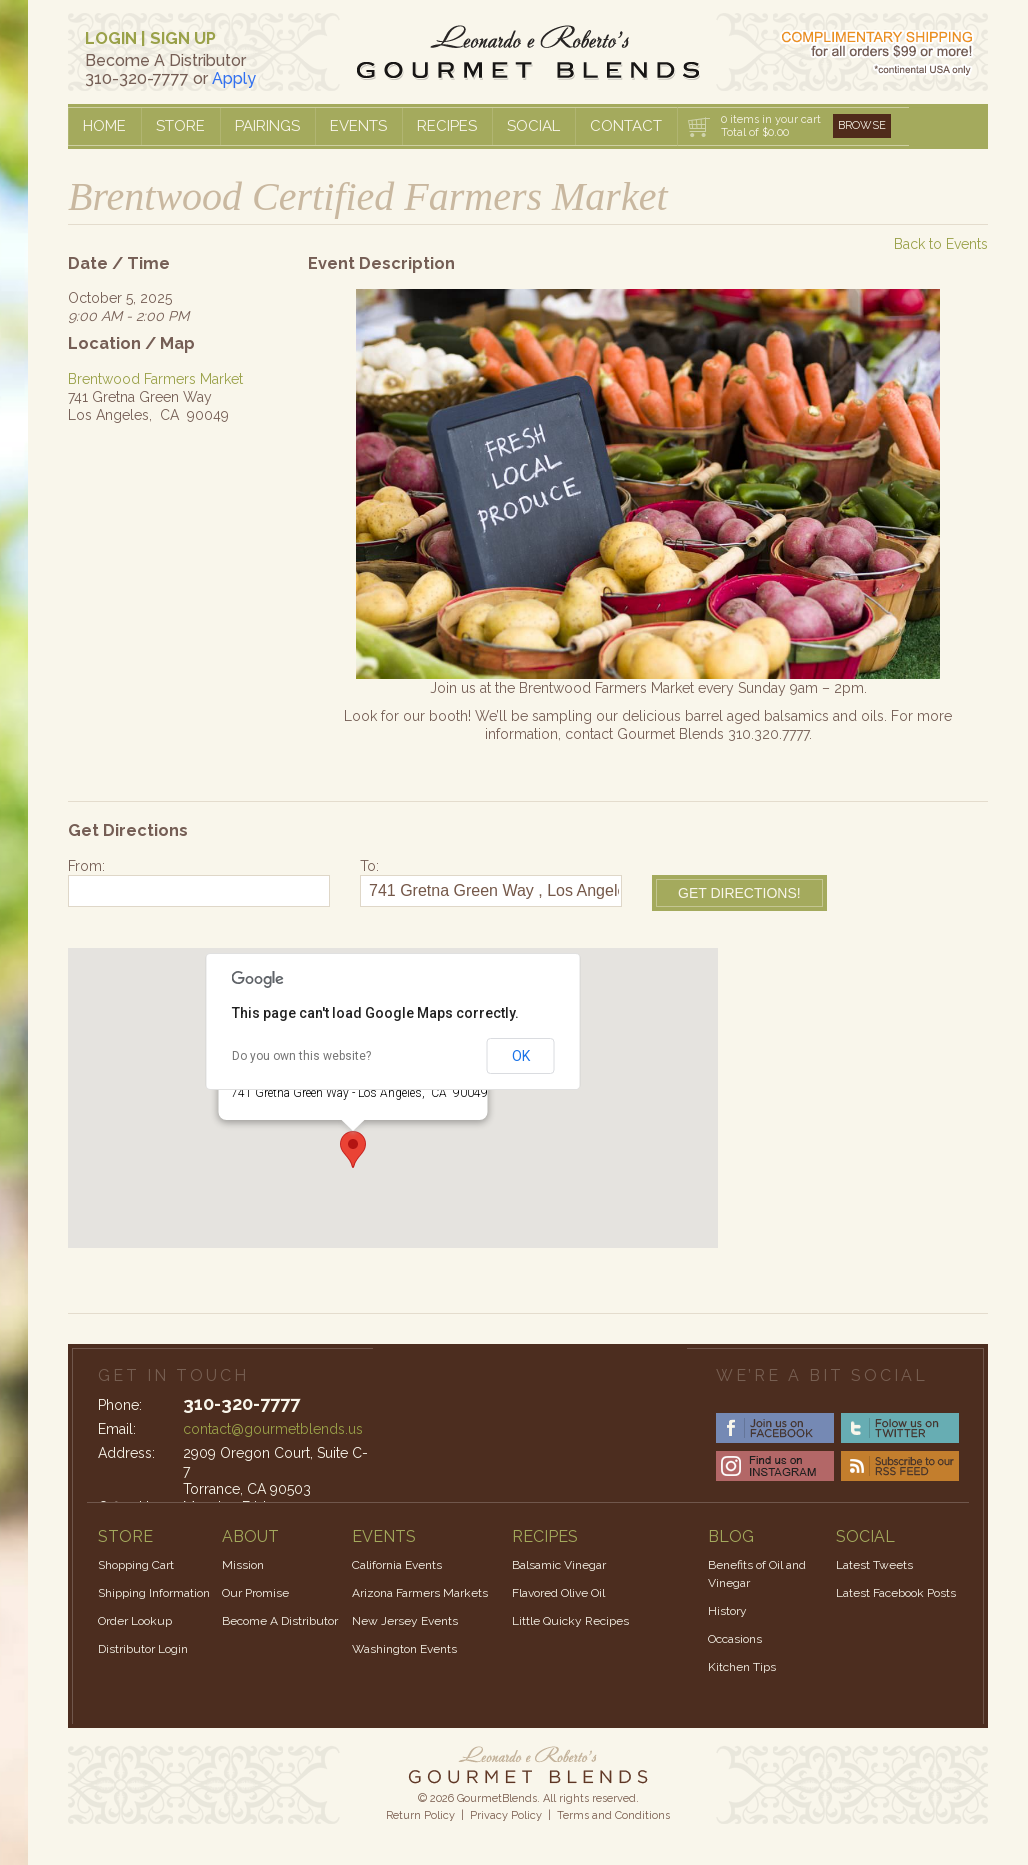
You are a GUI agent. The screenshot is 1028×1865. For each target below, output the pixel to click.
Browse (862, 125)
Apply (234, 78)
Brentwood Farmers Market (155, 379)
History (727, 1611)
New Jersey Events (405, 1621)
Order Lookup (135, 1621)
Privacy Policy (506, 1815)
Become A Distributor (280, 1621)
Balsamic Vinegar (559, 1565)
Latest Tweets (874, 1565)
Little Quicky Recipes (570, 1621)
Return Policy (420, 1815)
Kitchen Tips (742, 1667)
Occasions (735, 1639)
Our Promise (255, 1593)
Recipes (447, 126)
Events (358, 126)
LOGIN (111, 38)
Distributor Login (143, 1649)
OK (521, 1056)
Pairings (267, 126)
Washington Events (404, 1649)
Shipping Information (154, 1593)
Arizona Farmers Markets (420, 1593)
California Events (397, 1565)
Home (104, 126)
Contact (626, 126)
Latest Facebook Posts (896, 1593)
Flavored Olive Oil (558, 1593)
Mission (243, 1565)
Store (180, 126)
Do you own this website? (301, 1056)
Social (533, 126)
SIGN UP (183, 38)
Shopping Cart (136, 1565)
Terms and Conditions (613, 1815)
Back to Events (941, 244)
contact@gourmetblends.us (273, 1429)
